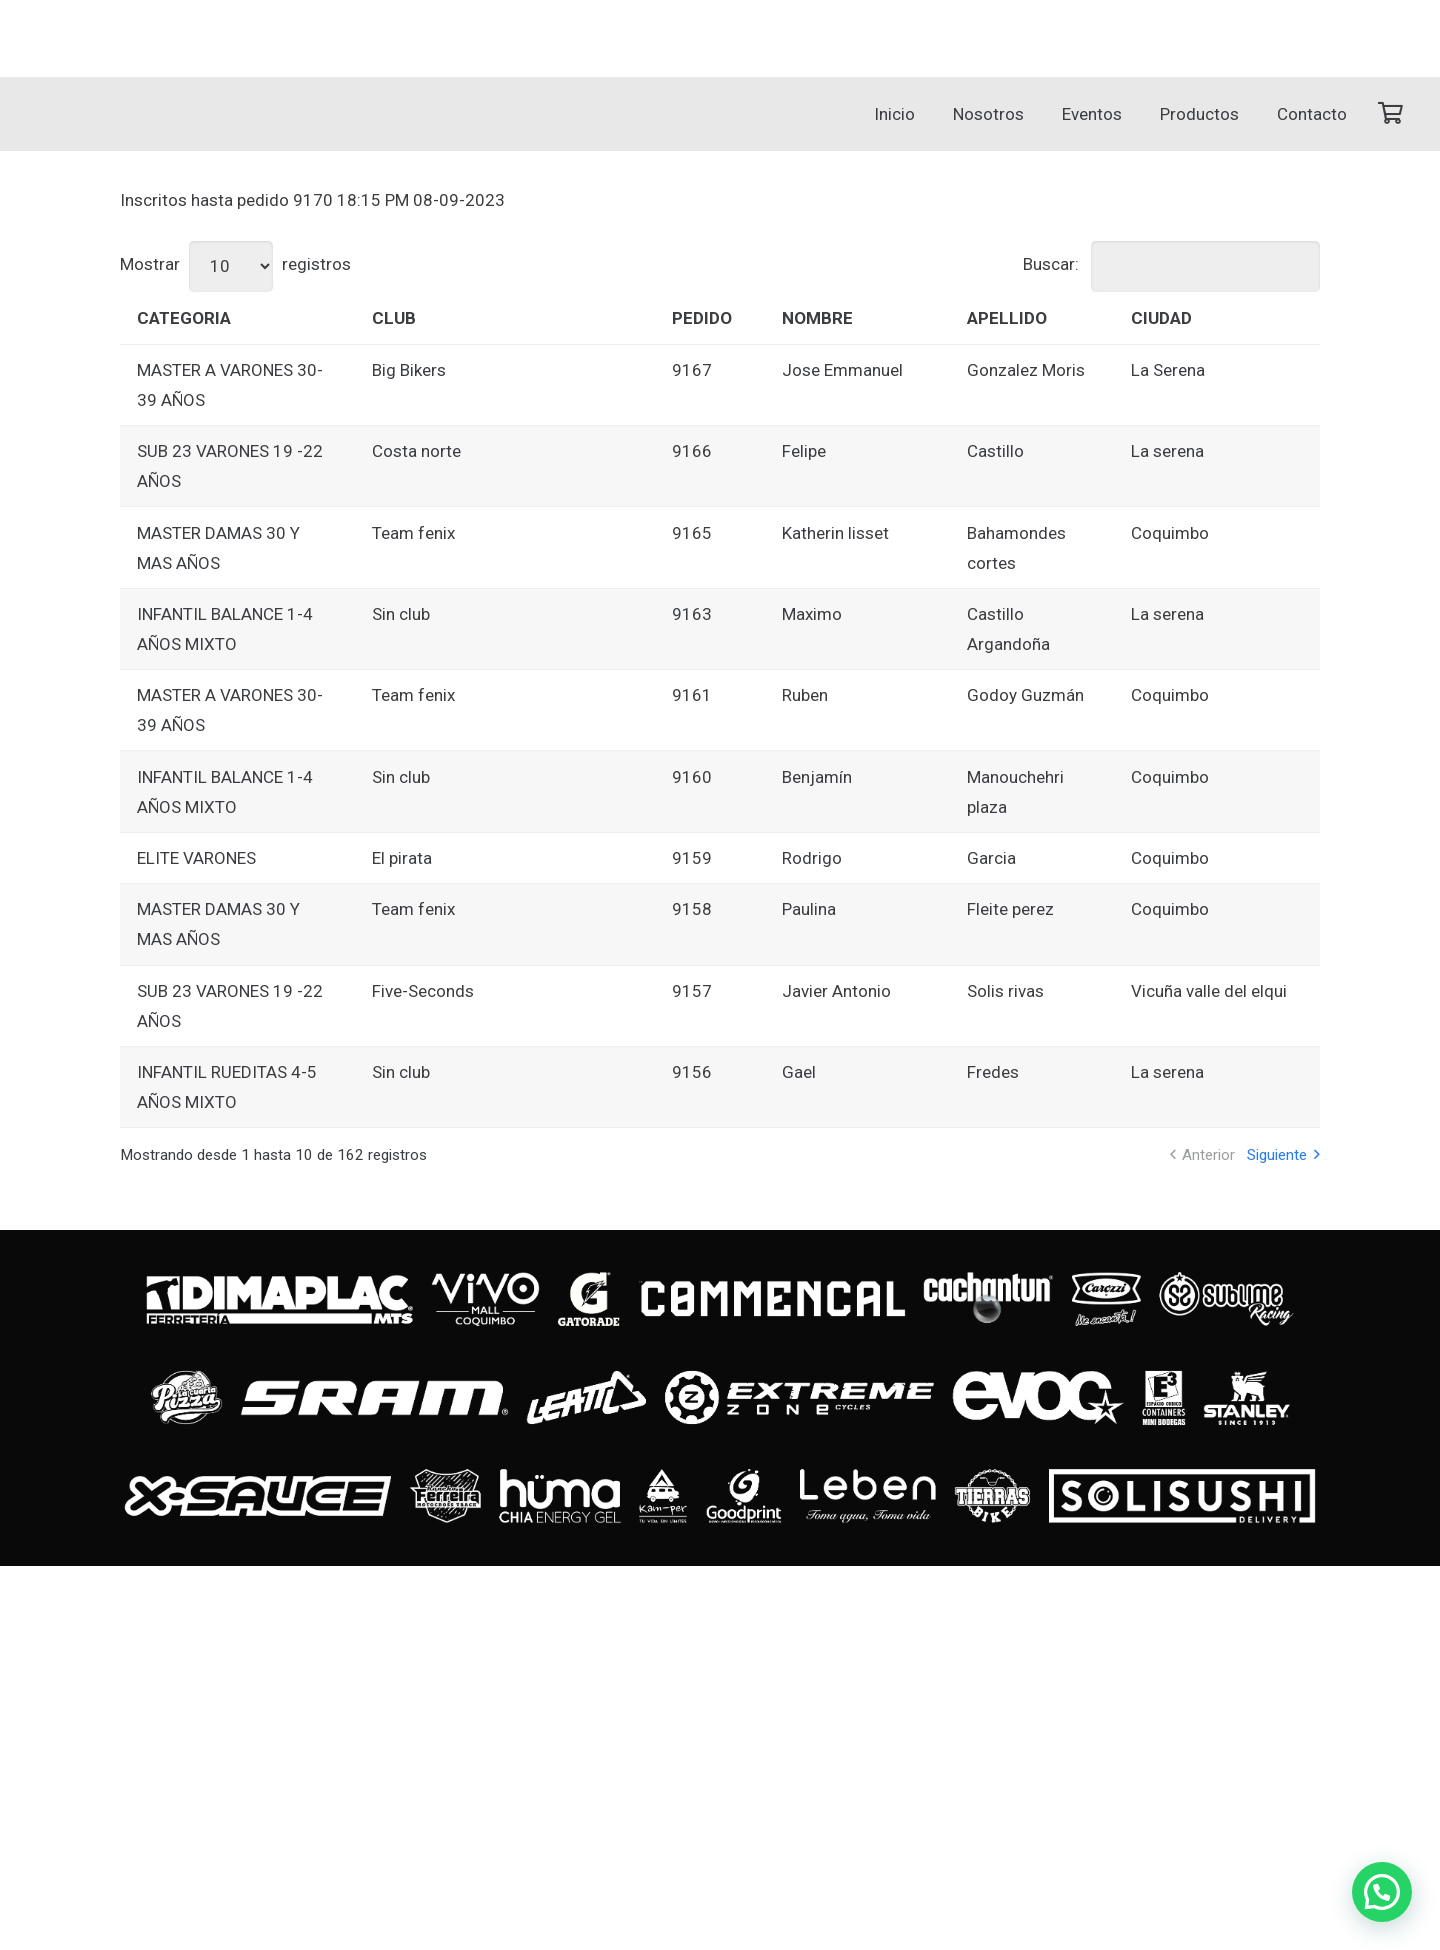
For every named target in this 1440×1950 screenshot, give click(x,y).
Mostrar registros (235, 264)
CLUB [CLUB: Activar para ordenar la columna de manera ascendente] (394, 318)
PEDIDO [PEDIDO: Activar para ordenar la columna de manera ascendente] (702, 318)
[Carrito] (1390, 114)
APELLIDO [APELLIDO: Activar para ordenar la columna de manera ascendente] (1007, 318)
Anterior (1208, 1155)
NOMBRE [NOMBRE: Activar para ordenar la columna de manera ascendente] (817, 318)
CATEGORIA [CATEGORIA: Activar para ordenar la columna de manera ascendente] (184, 318)
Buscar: (1171, 264)
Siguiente (1277, 1155)
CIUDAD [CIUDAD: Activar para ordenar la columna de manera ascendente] (1161, 318)
